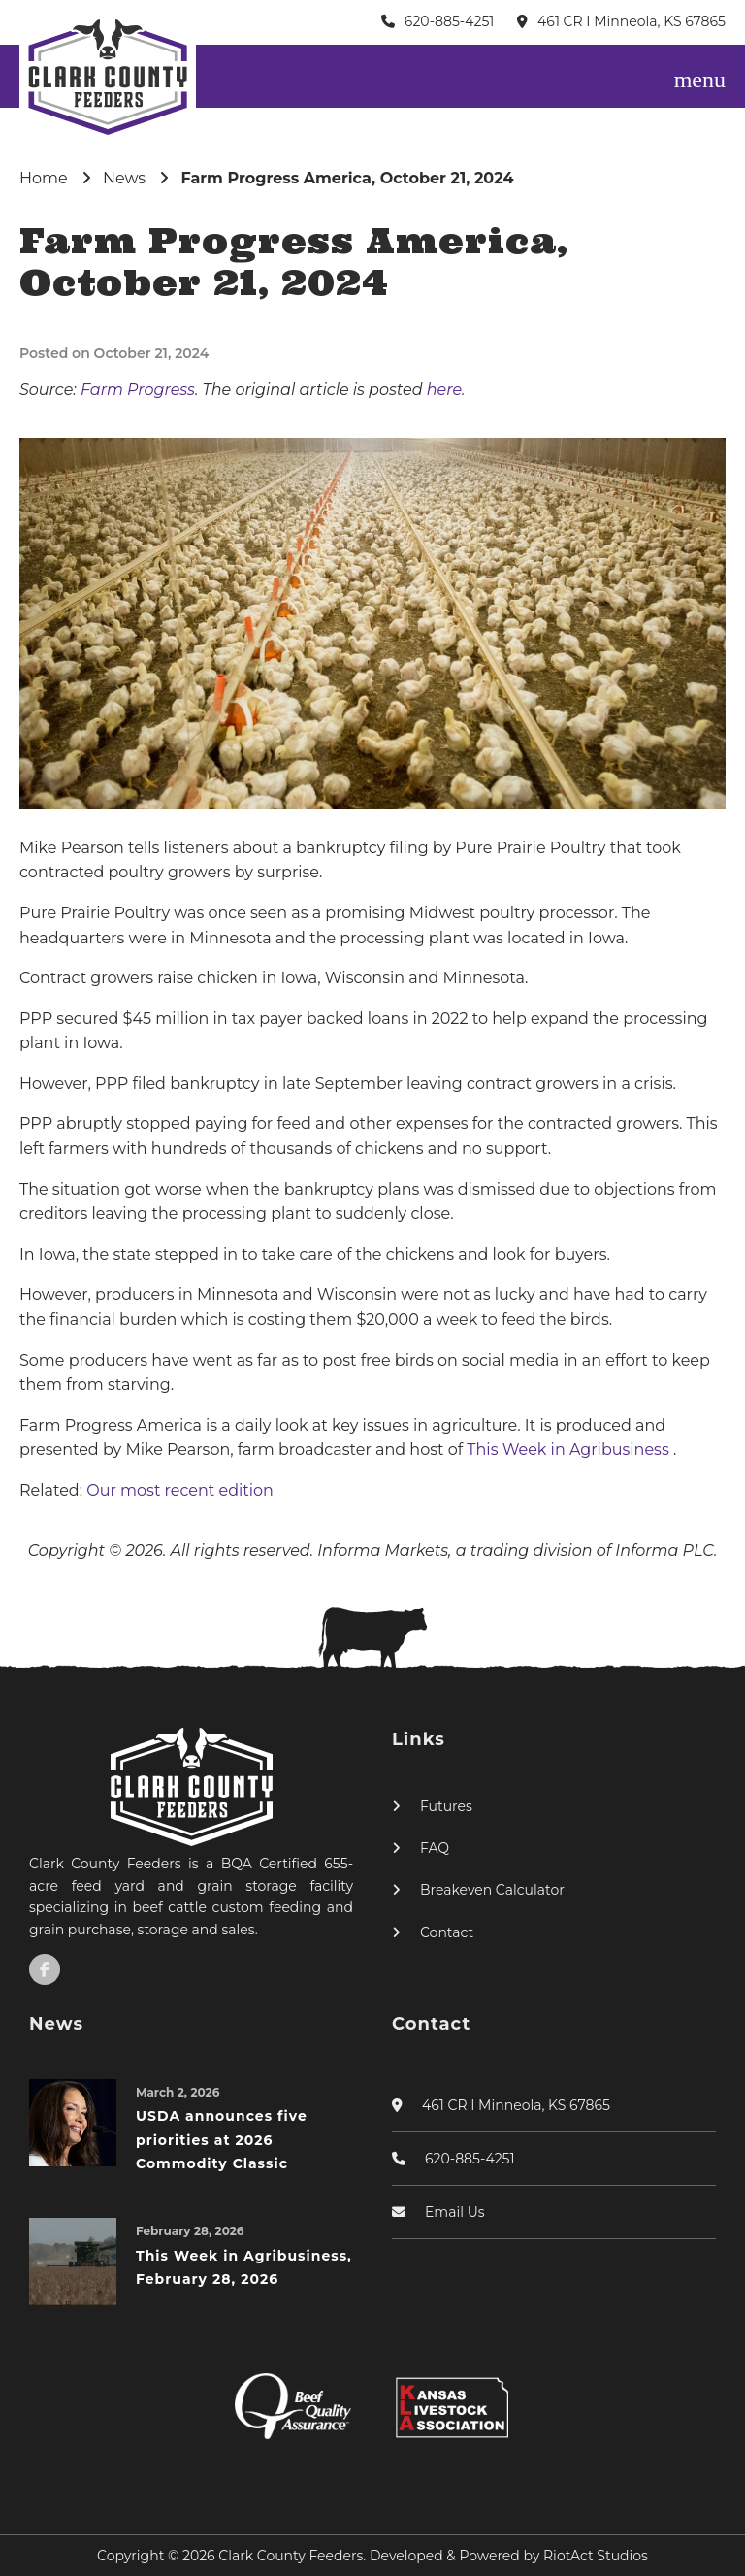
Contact (446, 1932)
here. (446, 389)
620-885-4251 (450, 21)
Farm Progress (138, 389)
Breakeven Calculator (492, 1890)
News (124, 178)
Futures (446, 1806)
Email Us (455, 2212)
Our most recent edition (180, 1490)
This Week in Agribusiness (570, 1449)
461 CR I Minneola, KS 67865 (631, 21)
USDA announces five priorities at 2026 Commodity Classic (222, 2139)
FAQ (434, 1848)
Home (43, 178)
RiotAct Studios (595, 2555)
